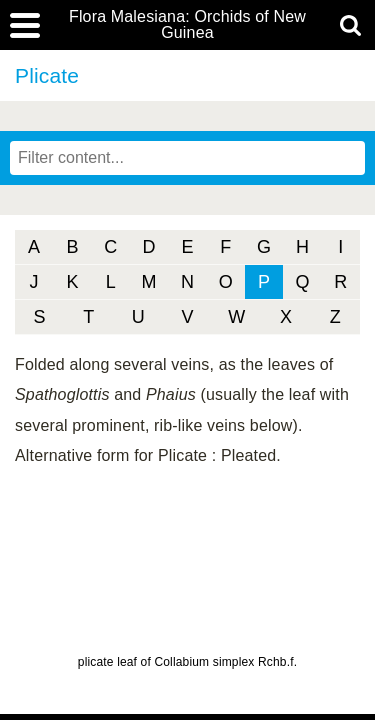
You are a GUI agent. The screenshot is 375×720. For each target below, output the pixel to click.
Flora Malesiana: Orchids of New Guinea (187, 25)
